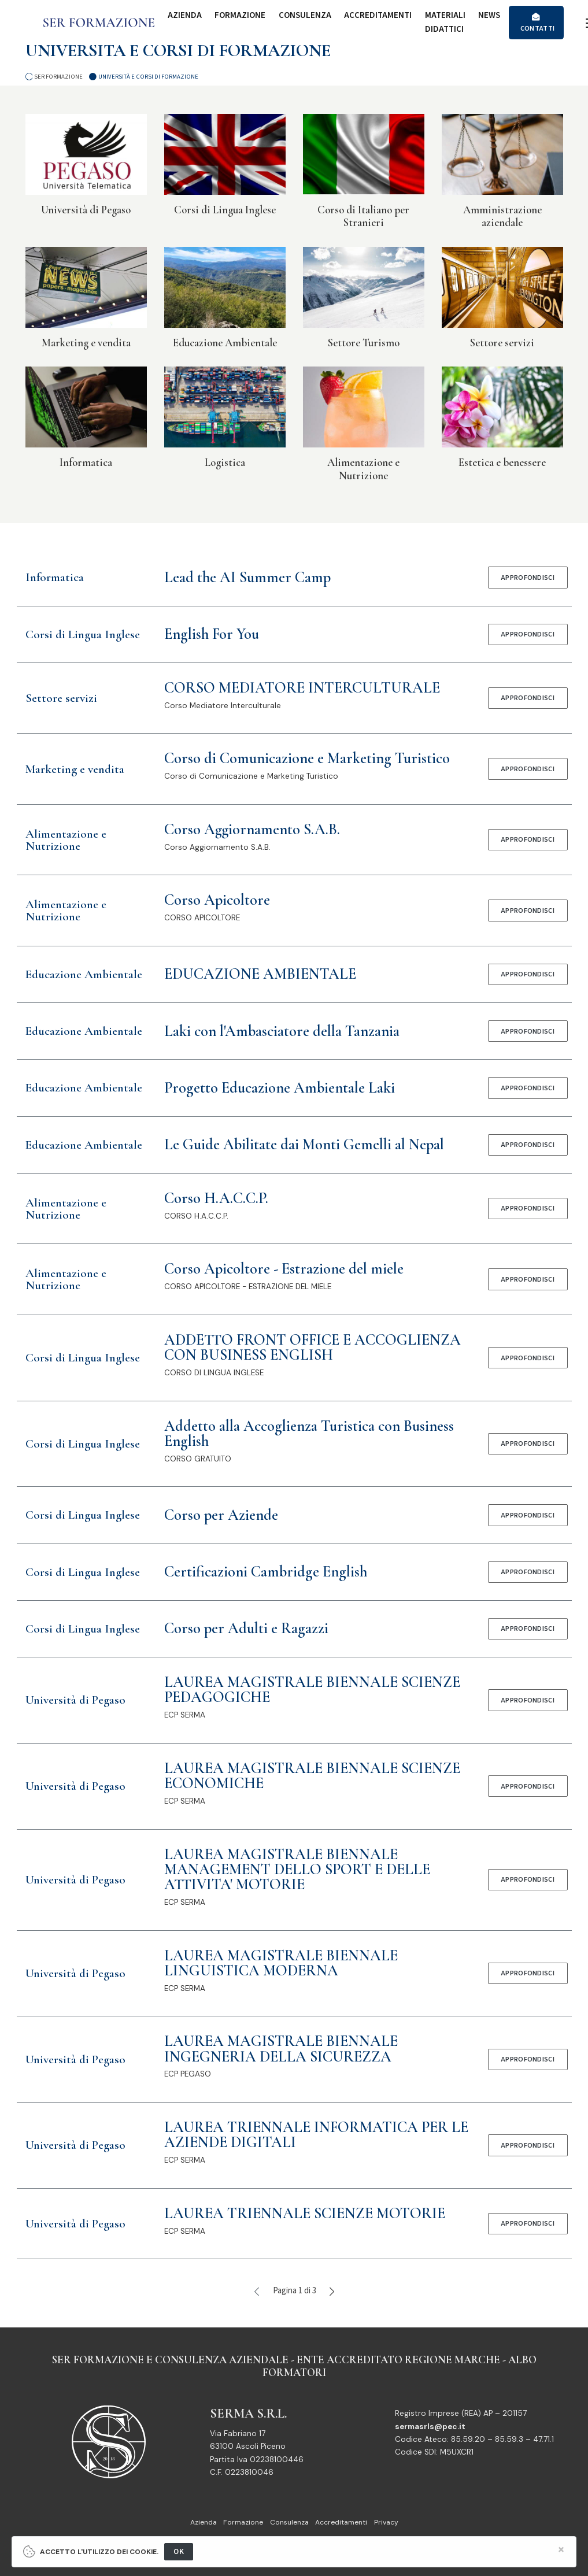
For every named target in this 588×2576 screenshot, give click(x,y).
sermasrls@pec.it (430, 2426)
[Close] (561, 2550)
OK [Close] (178, 2551)
